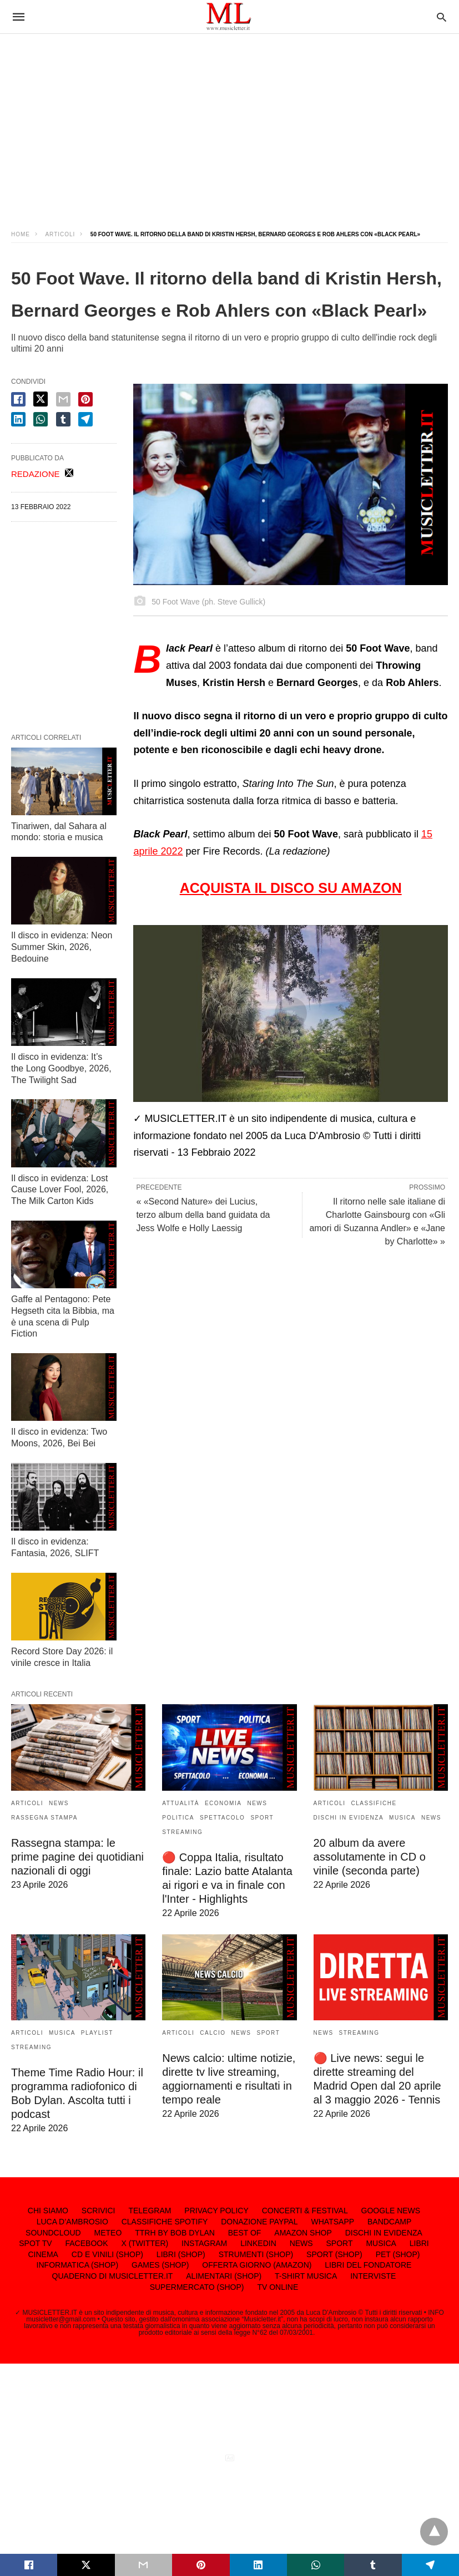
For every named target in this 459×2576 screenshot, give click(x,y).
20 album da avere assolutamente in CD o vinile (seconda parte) (370, 1857)
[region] (229, 122)
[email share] (63, 399)
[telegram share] (85, 419)
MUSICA (402, 1818)
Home (20, 234)
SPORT (262, 1818)
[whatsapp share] (40, 419)
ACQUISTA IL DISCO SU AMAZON (291, 888)
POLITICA (178, 1818)
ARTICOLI (60, 234)
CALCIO (212, 2033)
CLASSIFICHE (374, 1803)
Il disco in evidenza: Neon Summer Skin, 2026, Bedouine (61, 947)
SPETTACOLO (222, 1818)
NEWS (59, 1803)
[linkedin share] (18, 419)
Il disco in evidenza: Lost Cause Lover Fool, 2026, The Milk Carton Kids (59, 1189)
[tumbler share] (63, 419)
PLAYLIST (97, 2033)
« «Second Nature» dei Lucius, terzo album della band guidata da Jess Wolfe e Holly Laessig (203, 1215)
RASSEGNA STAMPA (44, 1818)
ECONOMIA (223, 1803)
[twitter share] (40, 399)
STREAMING (182, 1832)
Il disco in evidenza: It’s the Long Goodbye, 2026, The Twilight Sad (61, 1068)
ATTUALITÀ (180, 1803)
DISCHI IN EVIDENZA (349, 1818)
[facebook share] (18, 399)
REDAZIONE (35, 474)
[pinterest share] (85, 399)
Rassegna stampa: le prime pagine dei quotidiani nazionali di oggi (77, 1857)
